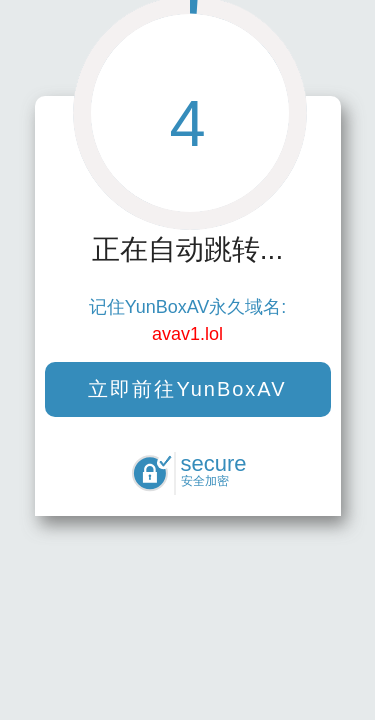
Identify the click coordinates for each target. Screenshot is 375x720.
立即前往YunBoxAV (187, 389)
